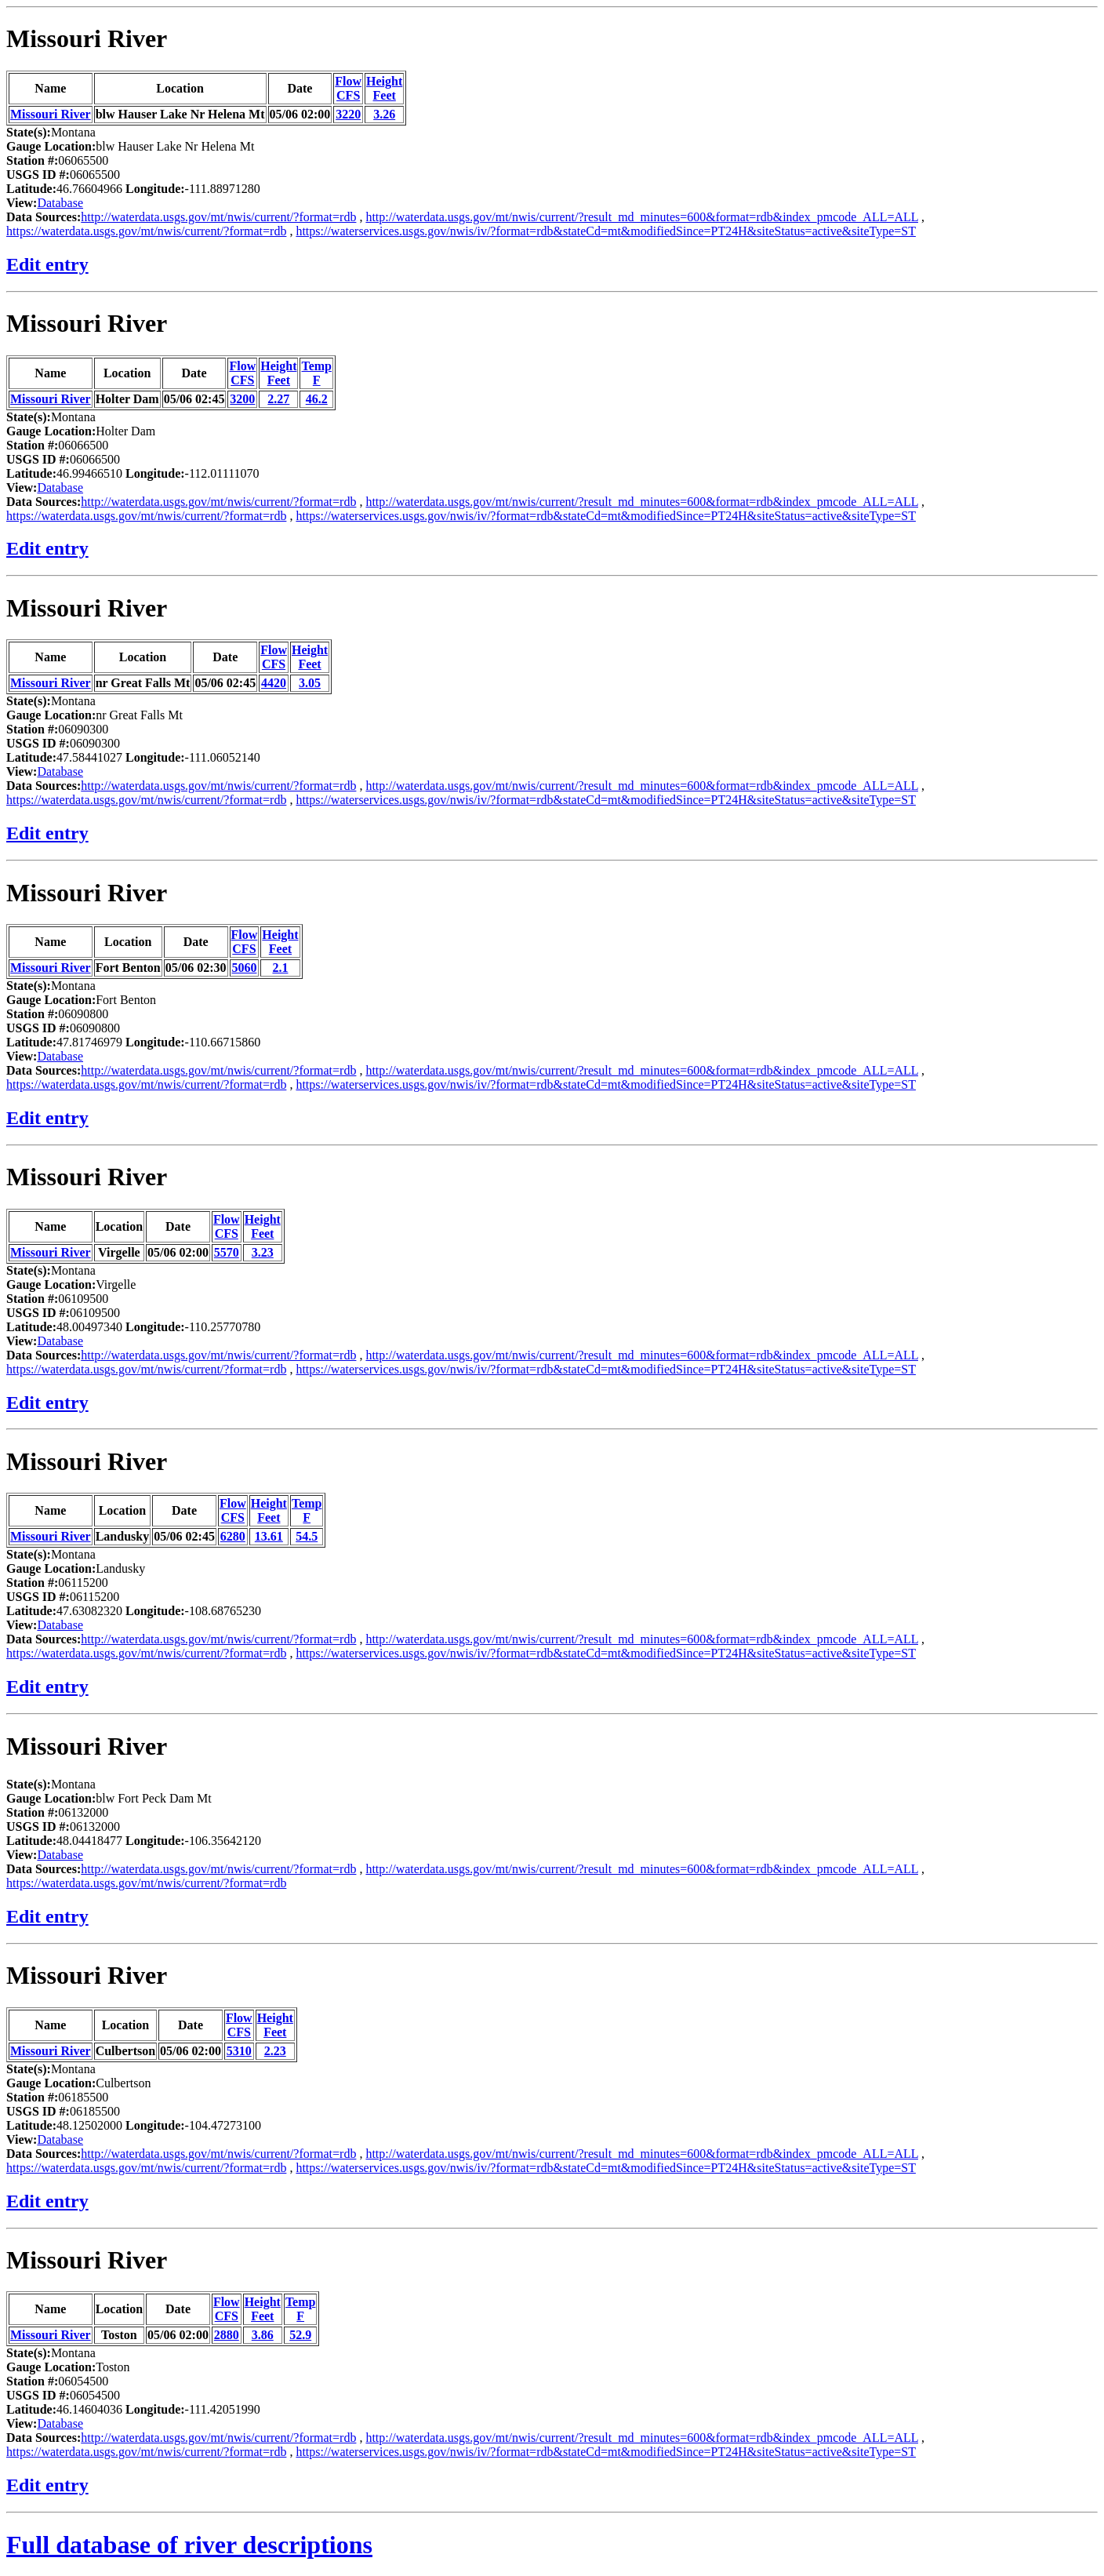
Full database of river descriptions (189, 2545)
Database (60, 202)
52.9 (300, 2334)
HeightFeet (384, 88)
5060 (243, 967)
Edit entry (47, 264)
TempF (316, 373)
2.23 (275, 2051)
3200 (242, 399)
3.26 (384, 114)
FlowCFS (348, 88)
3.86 (263, 2334)
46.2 (317, 399)
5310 (239, 2051)
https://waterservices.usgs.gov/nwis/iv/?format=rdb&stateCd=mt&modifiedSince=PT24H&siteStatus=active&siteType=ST (606, 231)
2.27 (278, 399)
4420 (273, 682)
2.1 (280, 967)
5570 (226, 1252)
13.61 (269, 1536)
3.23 (263, 1252)
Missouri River (86, 38)
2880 (226, 2334)
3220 (348, 114)
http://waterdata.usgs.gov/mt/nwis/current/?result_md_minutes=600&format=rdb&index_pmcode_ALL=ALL (641, 217)
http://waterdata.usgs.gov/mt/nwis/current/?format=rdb (218, 217)
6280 (232, 1536)
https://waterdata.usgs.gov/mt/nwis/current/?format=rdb (146, 231)
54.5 (307, 1536)
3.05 (310, 682)
